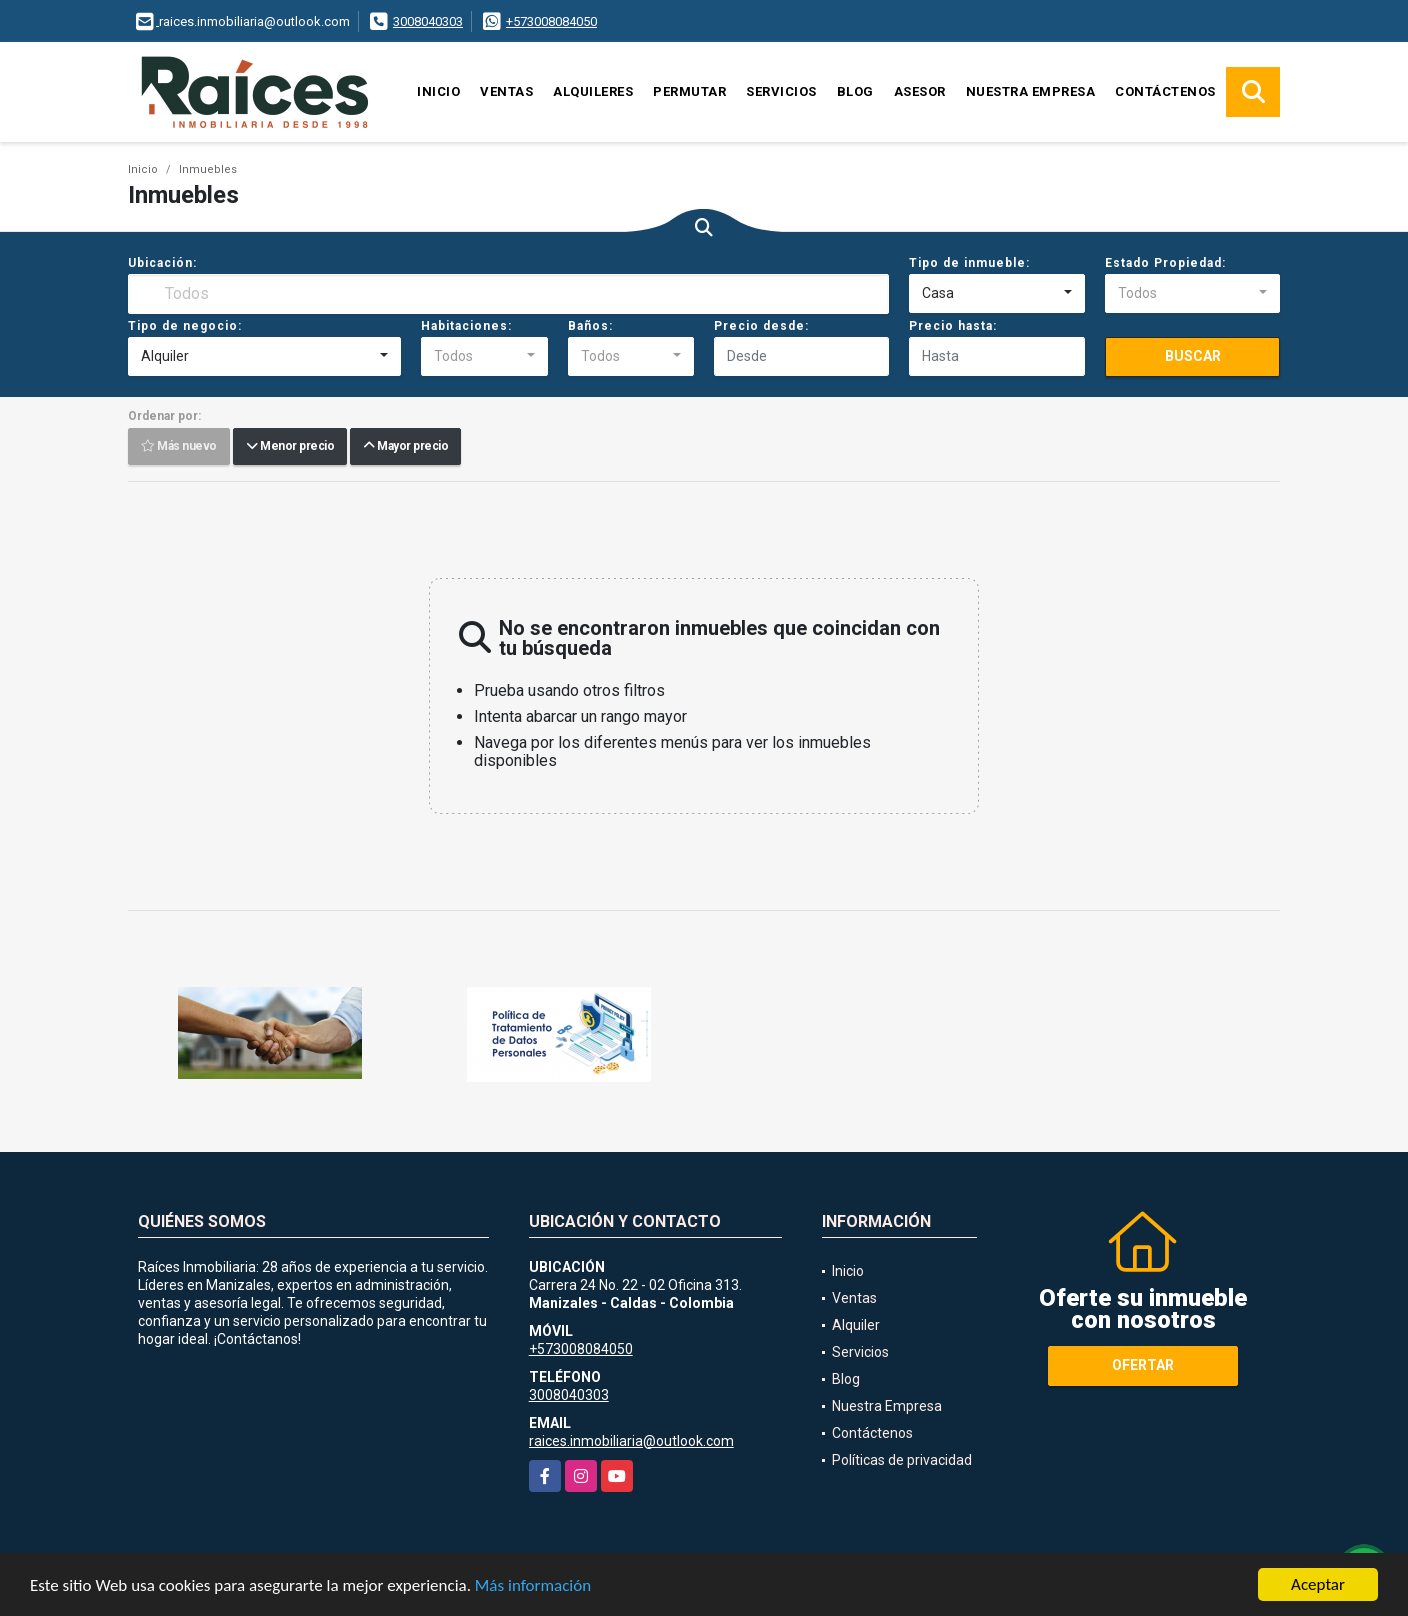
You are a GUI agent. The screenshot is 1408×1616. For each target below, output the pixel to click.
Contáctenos (1165, 91)
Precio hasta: (953, 326)
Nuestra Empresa (1031, 91)
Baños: (590, 326)
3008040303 (428, 21)
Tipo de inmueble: (969, 263)
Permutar (689, 91)
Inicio (438, 91)
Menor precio (290, 447)
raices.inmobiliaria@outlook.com (631, 1441)
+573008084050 (551, 21)
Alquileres (593, 91)
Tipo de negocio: (185, 326)
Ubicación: (162, 263)
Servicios (781, 91)
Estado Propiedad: (1165, 263)
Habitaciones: (466, 326)
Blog (855, 91)
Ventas (506, 91)
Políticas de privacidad (902, 1460)
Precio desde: (761, 326)
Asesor (920, 91)
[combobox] (996, 294)
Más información (533, 1585)
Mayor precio (405, 447)
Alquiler (856, 1325)
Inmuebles (208, 169)
